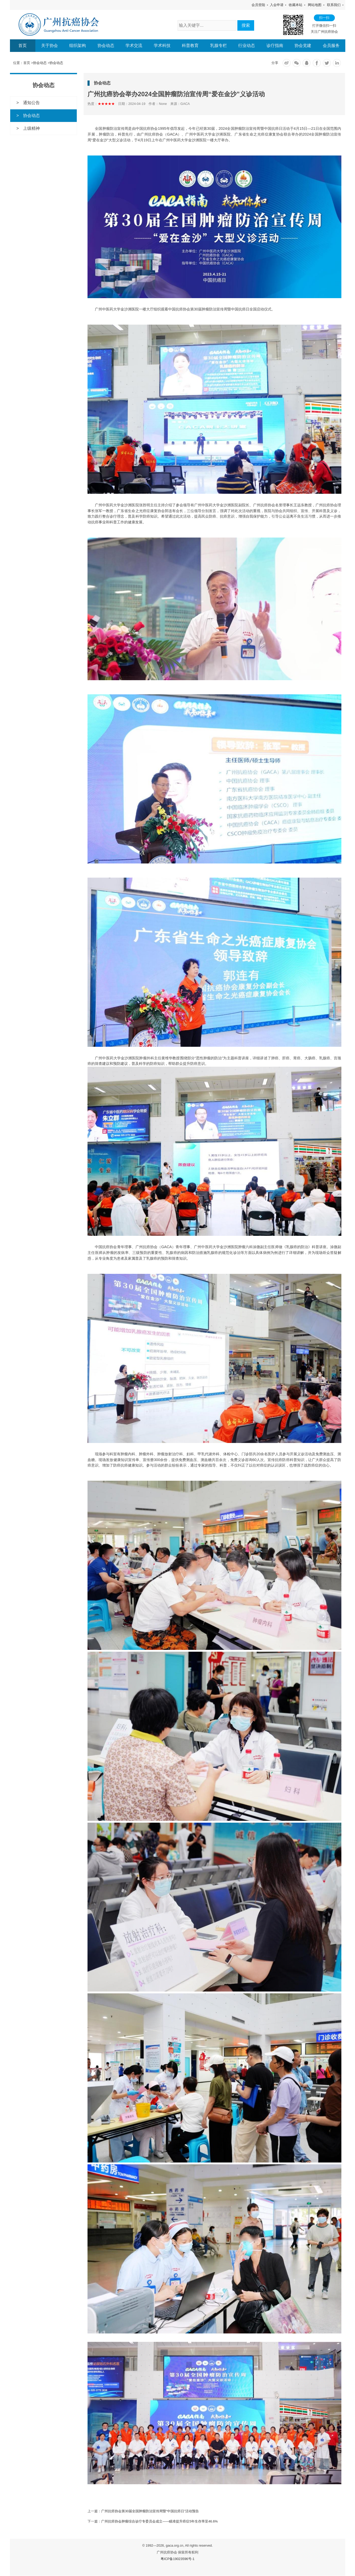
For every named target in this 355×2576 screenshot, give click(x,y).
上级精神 (31, 128)
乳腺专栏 (218, 45)
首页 (22, 45)
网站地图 (314, 5)
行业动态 (246, 45)
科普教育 (190, 45)
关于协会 (49, 45)
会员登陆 (258, 5)
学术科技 (162, 45)
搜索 (246, 25)
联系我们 (334, 5)
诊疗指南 (274, 45)
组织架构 (77, 45)
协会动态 (105, 45)
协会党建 (302, 45)
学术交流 (133, 45)
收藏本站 (295, 5)
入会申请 (276, 5)
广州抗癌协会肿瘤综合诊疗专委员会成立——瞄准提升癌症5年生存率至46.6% (159, 2522)
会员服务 (331, 45)
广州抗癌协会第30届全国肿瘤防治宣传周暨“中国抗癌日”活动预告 (150, 2511)
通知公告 (31, 102)
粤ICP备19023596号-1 (177, 2559)
